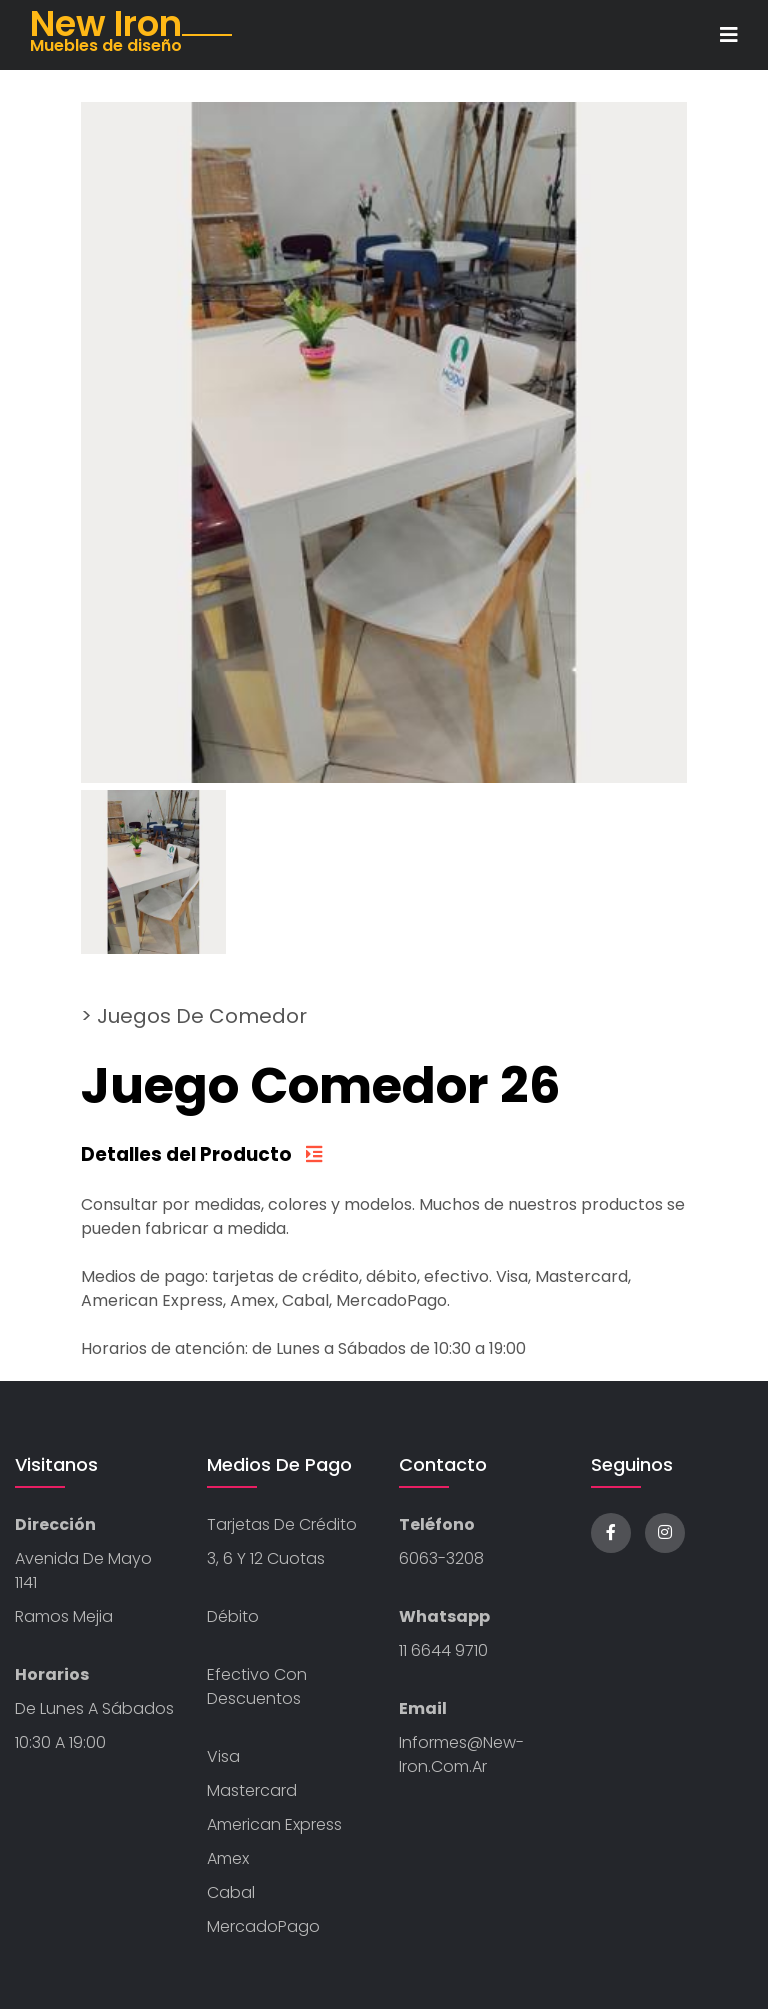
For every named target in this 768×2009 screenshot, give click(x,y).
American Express (274, 1824)
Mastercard (252, 1790)
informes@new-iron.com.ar (461, 1754)
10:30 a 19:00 (60, 1742)
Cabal (231, 1892)
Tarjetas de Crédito (282, 1524)
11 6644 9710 (443, 1650)
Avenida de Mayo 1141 (83, 1570)
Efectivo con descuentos (257, 1686)
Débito (233, 1616)
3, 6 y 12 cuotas (266, 1558)
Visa (223, 1756)
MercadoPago (263, 1926)
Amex (228, 1858)
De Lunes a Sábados (94, 1708)
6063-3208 (441, 1558)
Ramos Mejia (64, 1616)
